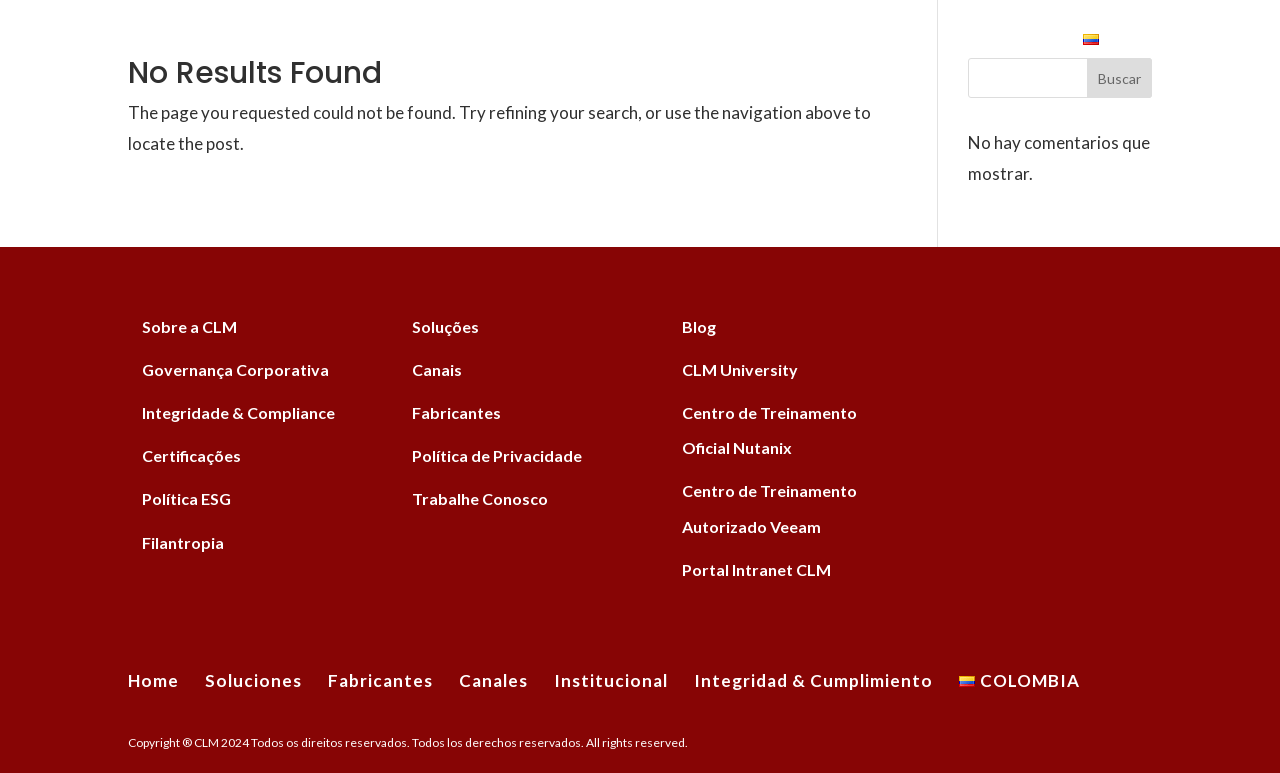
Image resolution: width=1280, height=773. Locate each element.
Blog (699, 326)
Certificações (191, 455)
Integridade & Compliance (238, 412)
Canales (598, 42)
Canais (437, 369)
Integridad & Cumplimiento (939, 42)
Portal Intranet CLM (756, 569)
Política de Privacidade (497, 455)
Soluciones (356, 42)
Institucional (717, 42)
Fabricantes (484, 42)
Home (257, 42)
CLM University (740, 369)
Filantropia (183, 542)
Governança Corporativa (235, 369)
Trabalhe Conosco (480, 498)
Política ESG (186, 498)
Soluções (445, 326)
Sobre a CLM (189, 326)
